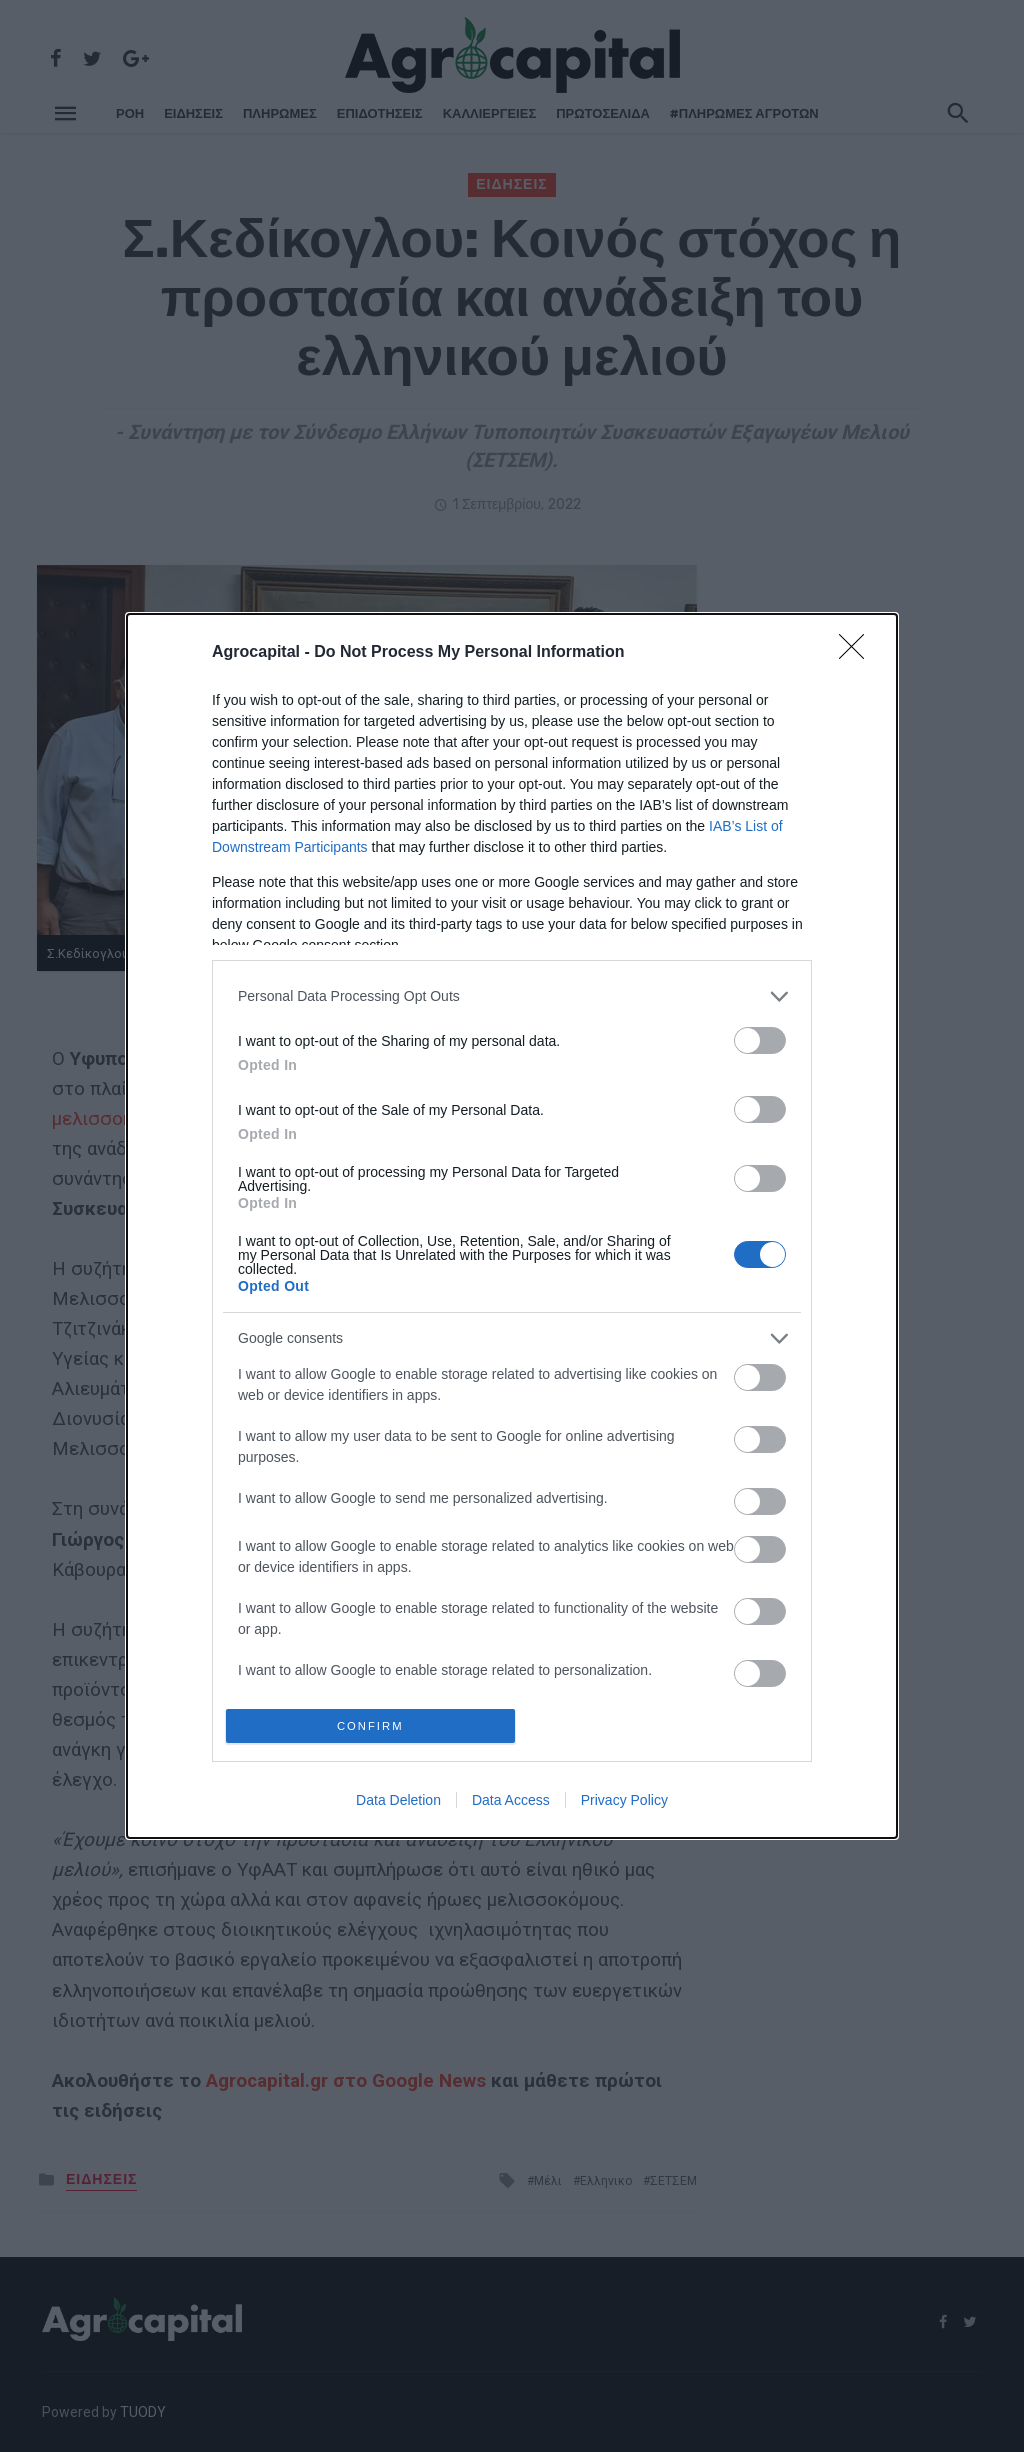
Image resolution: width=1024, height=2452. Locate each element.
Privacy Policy (624, 1804)
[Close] (858, 649)
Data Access (511, 1804)
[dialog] (512, 1226)
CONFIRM (374, 1725)
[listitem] (512, 992)
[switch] (760, 1036)
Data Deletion (398, 1804)
